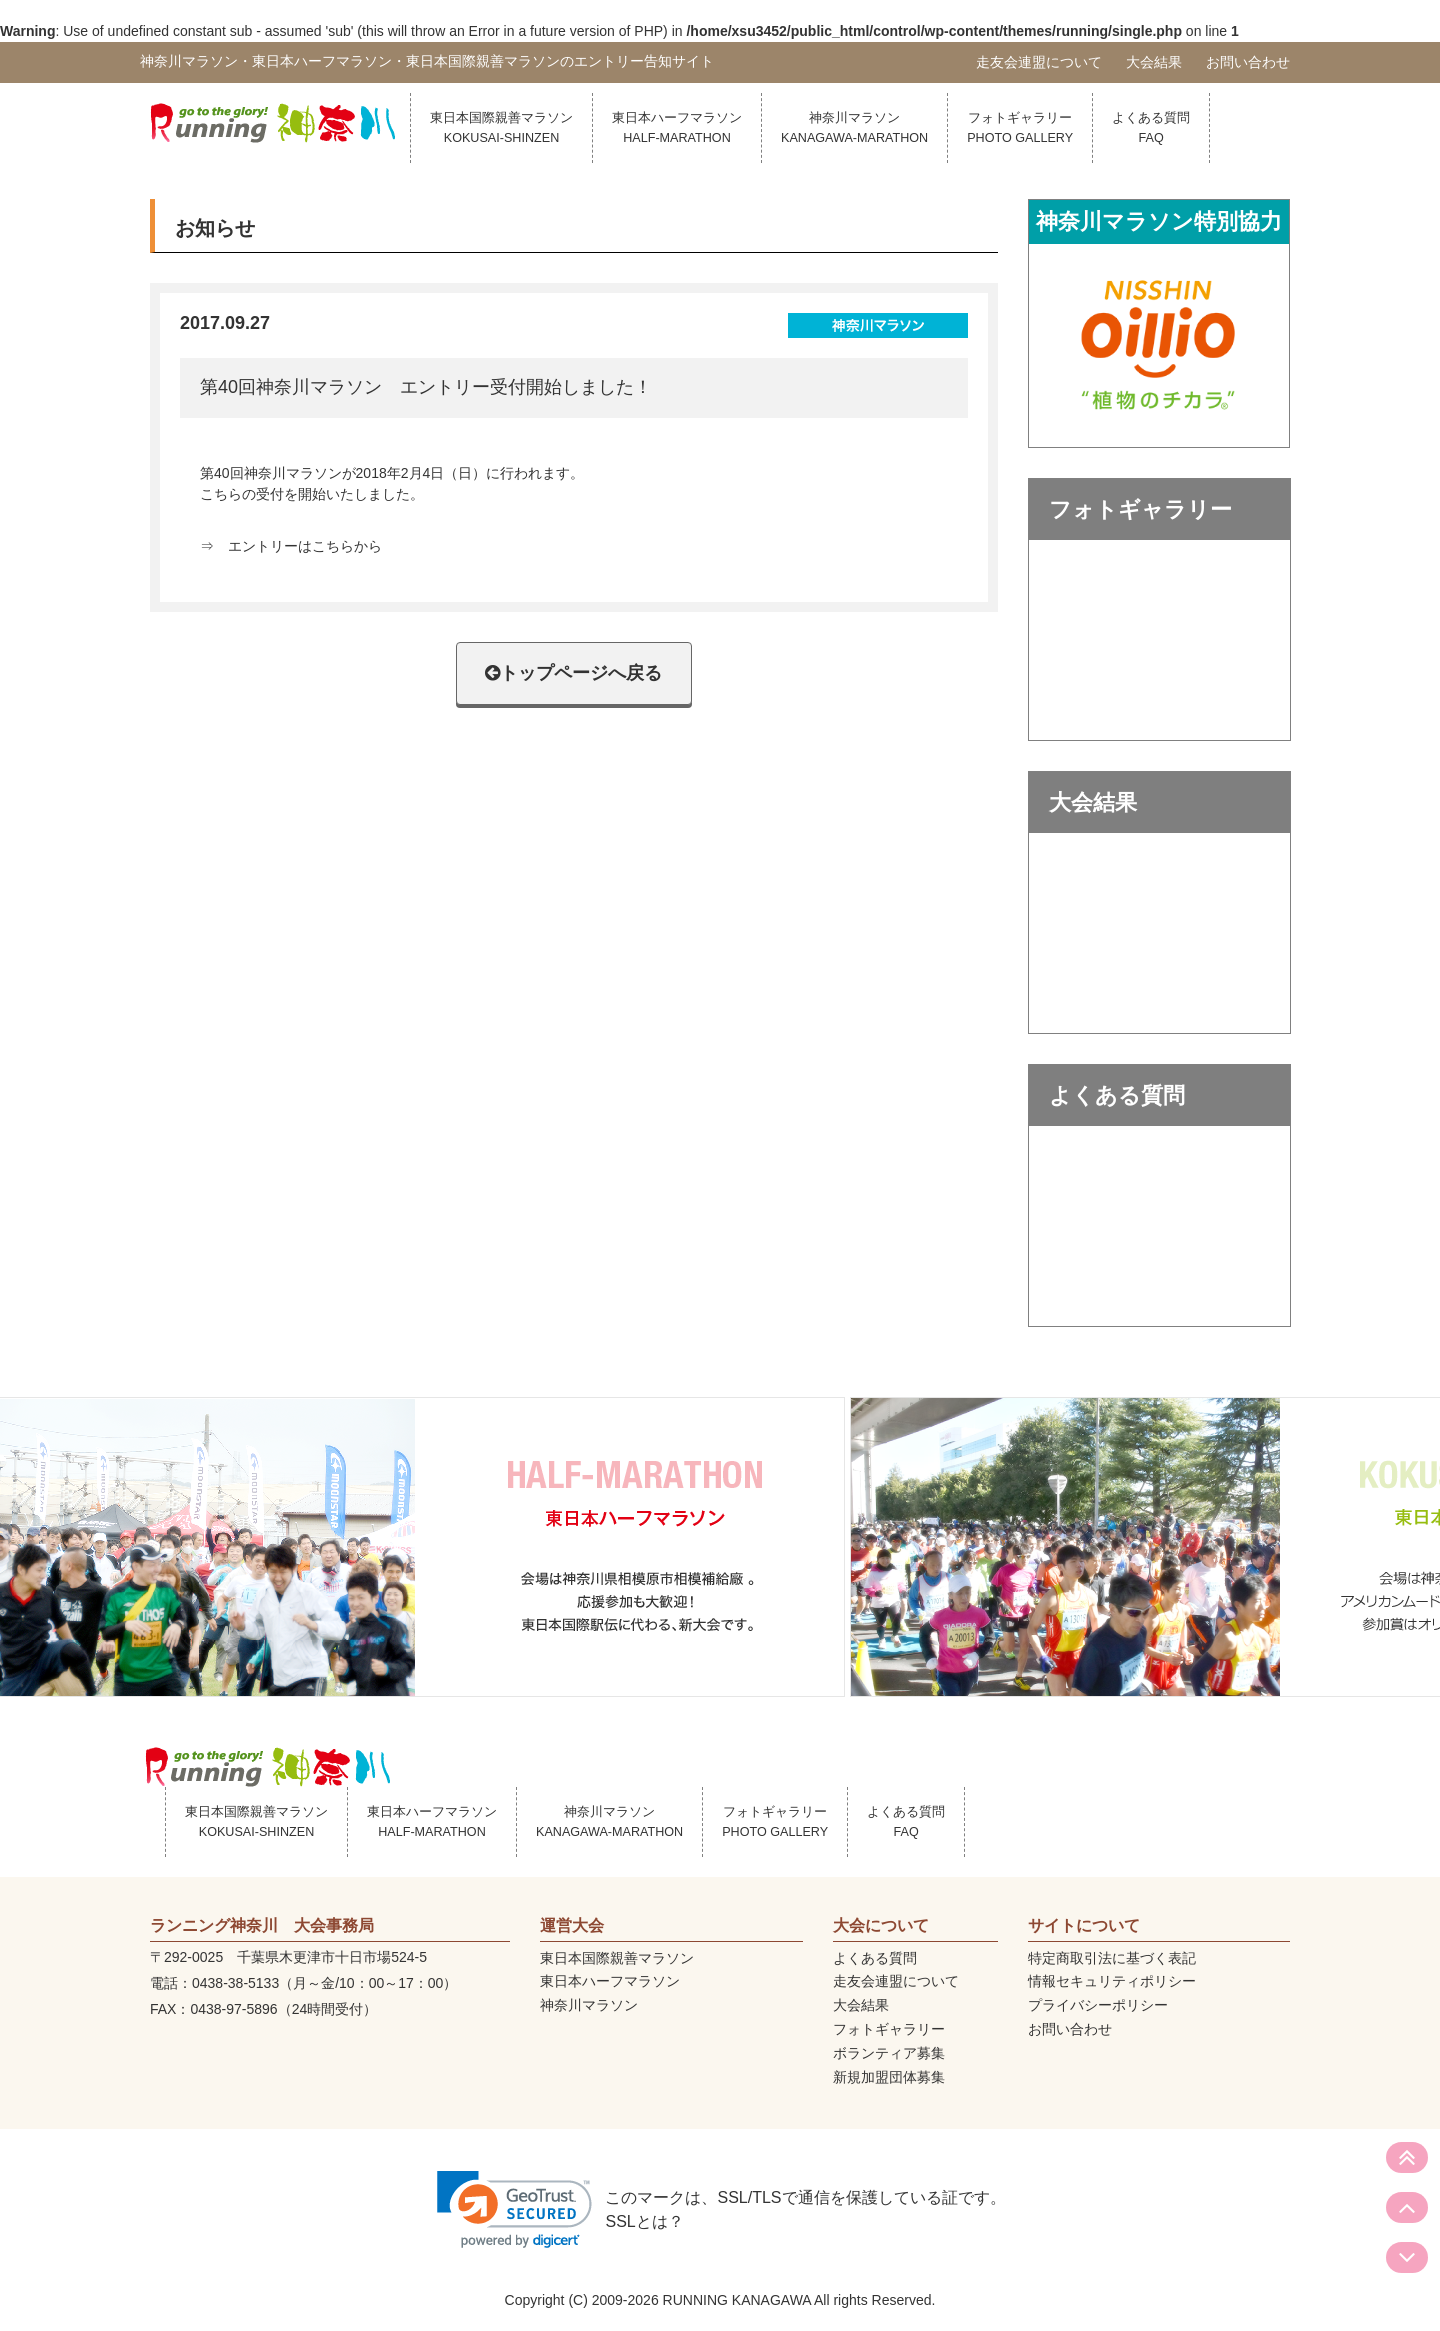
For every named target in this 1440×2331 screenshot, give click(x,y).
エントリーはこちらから (305, 546)
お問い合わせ (1248, 62)
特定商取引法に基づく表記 (1112, 1958)
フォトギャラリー (1020, 128)
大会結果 (1154, 62)
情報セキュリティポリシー (1112, 1981)
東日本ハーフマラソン (677, 128)
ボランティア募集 (889, 2053)
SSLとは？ (644, 2221)
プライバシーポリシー (1098, 2005)
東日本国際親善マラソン (501, 128)
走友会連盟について (1039, 62)
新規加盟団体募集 (889, 2077)
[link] (514, 2209)
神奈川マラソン (854, 128)
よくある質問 (1151, 128)
